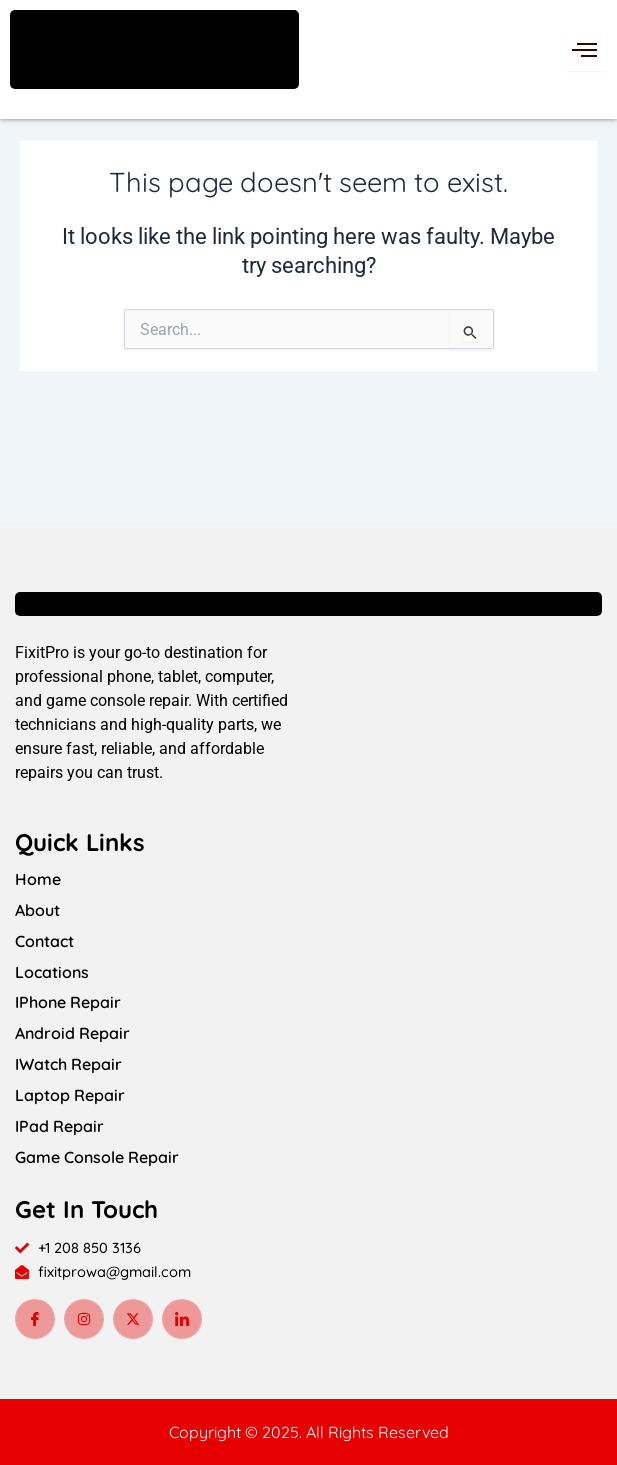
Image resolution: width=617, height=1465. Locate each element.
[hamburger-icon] (584, 50)
